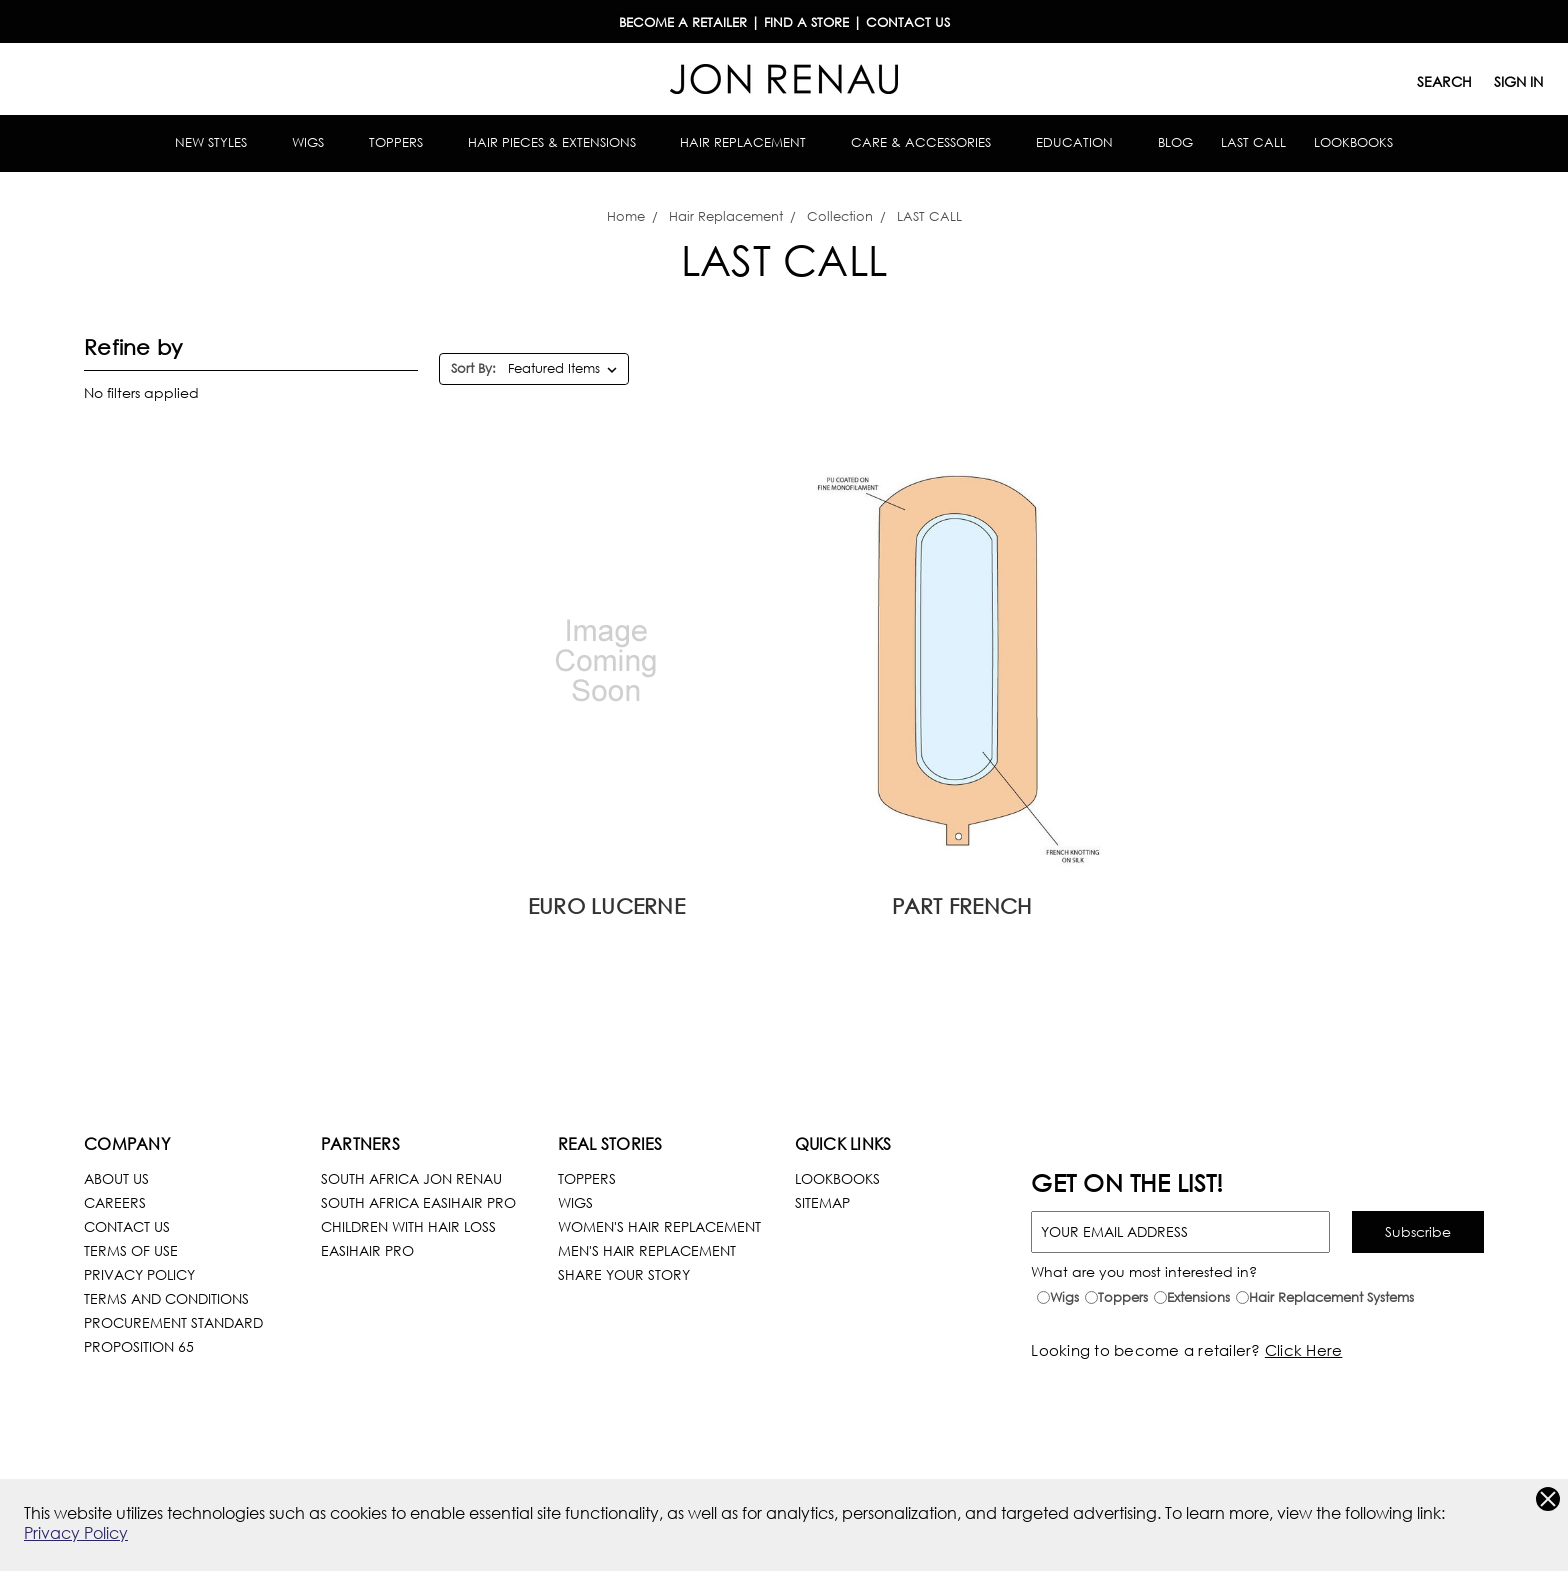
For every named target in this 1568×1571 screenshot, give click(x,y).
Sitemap (822, 1202)
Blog (1175, 142)
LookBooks (837, 1178)
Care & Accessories (929, 142)
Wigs (316, 142)
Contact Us (127, 1226)
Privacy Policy (76, 1533)
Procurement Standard (173, 1322)
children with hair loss (408, 1226)
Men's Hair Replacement (647, 1250)
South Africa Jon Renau (411, 1178)
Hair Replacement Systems (1331, 1297)
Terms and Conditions (166, 1298)
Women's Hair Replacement (659, 1226)
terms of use (131, 1250)
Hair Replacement (751, 142)
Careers (115, 1202)
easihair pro (367, 1250)
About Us (116, 1178)
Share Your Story (624, 1274)
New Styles (219, 142)
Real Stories (610, 1143)
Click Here (1304, 1350)
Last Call (1253, 142)
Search (1444, 81)
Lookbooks (1353, 142)
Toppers (404, 142)
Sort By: (473, 368)
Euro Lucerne (606, 906)
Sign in (1518, 81)
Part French (962, 906)
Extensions (1198, 1297)
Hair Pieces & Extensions (560, 142)
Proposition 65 (139, 1346)
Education (1083, 142)
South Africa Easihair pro (418, 1202)
